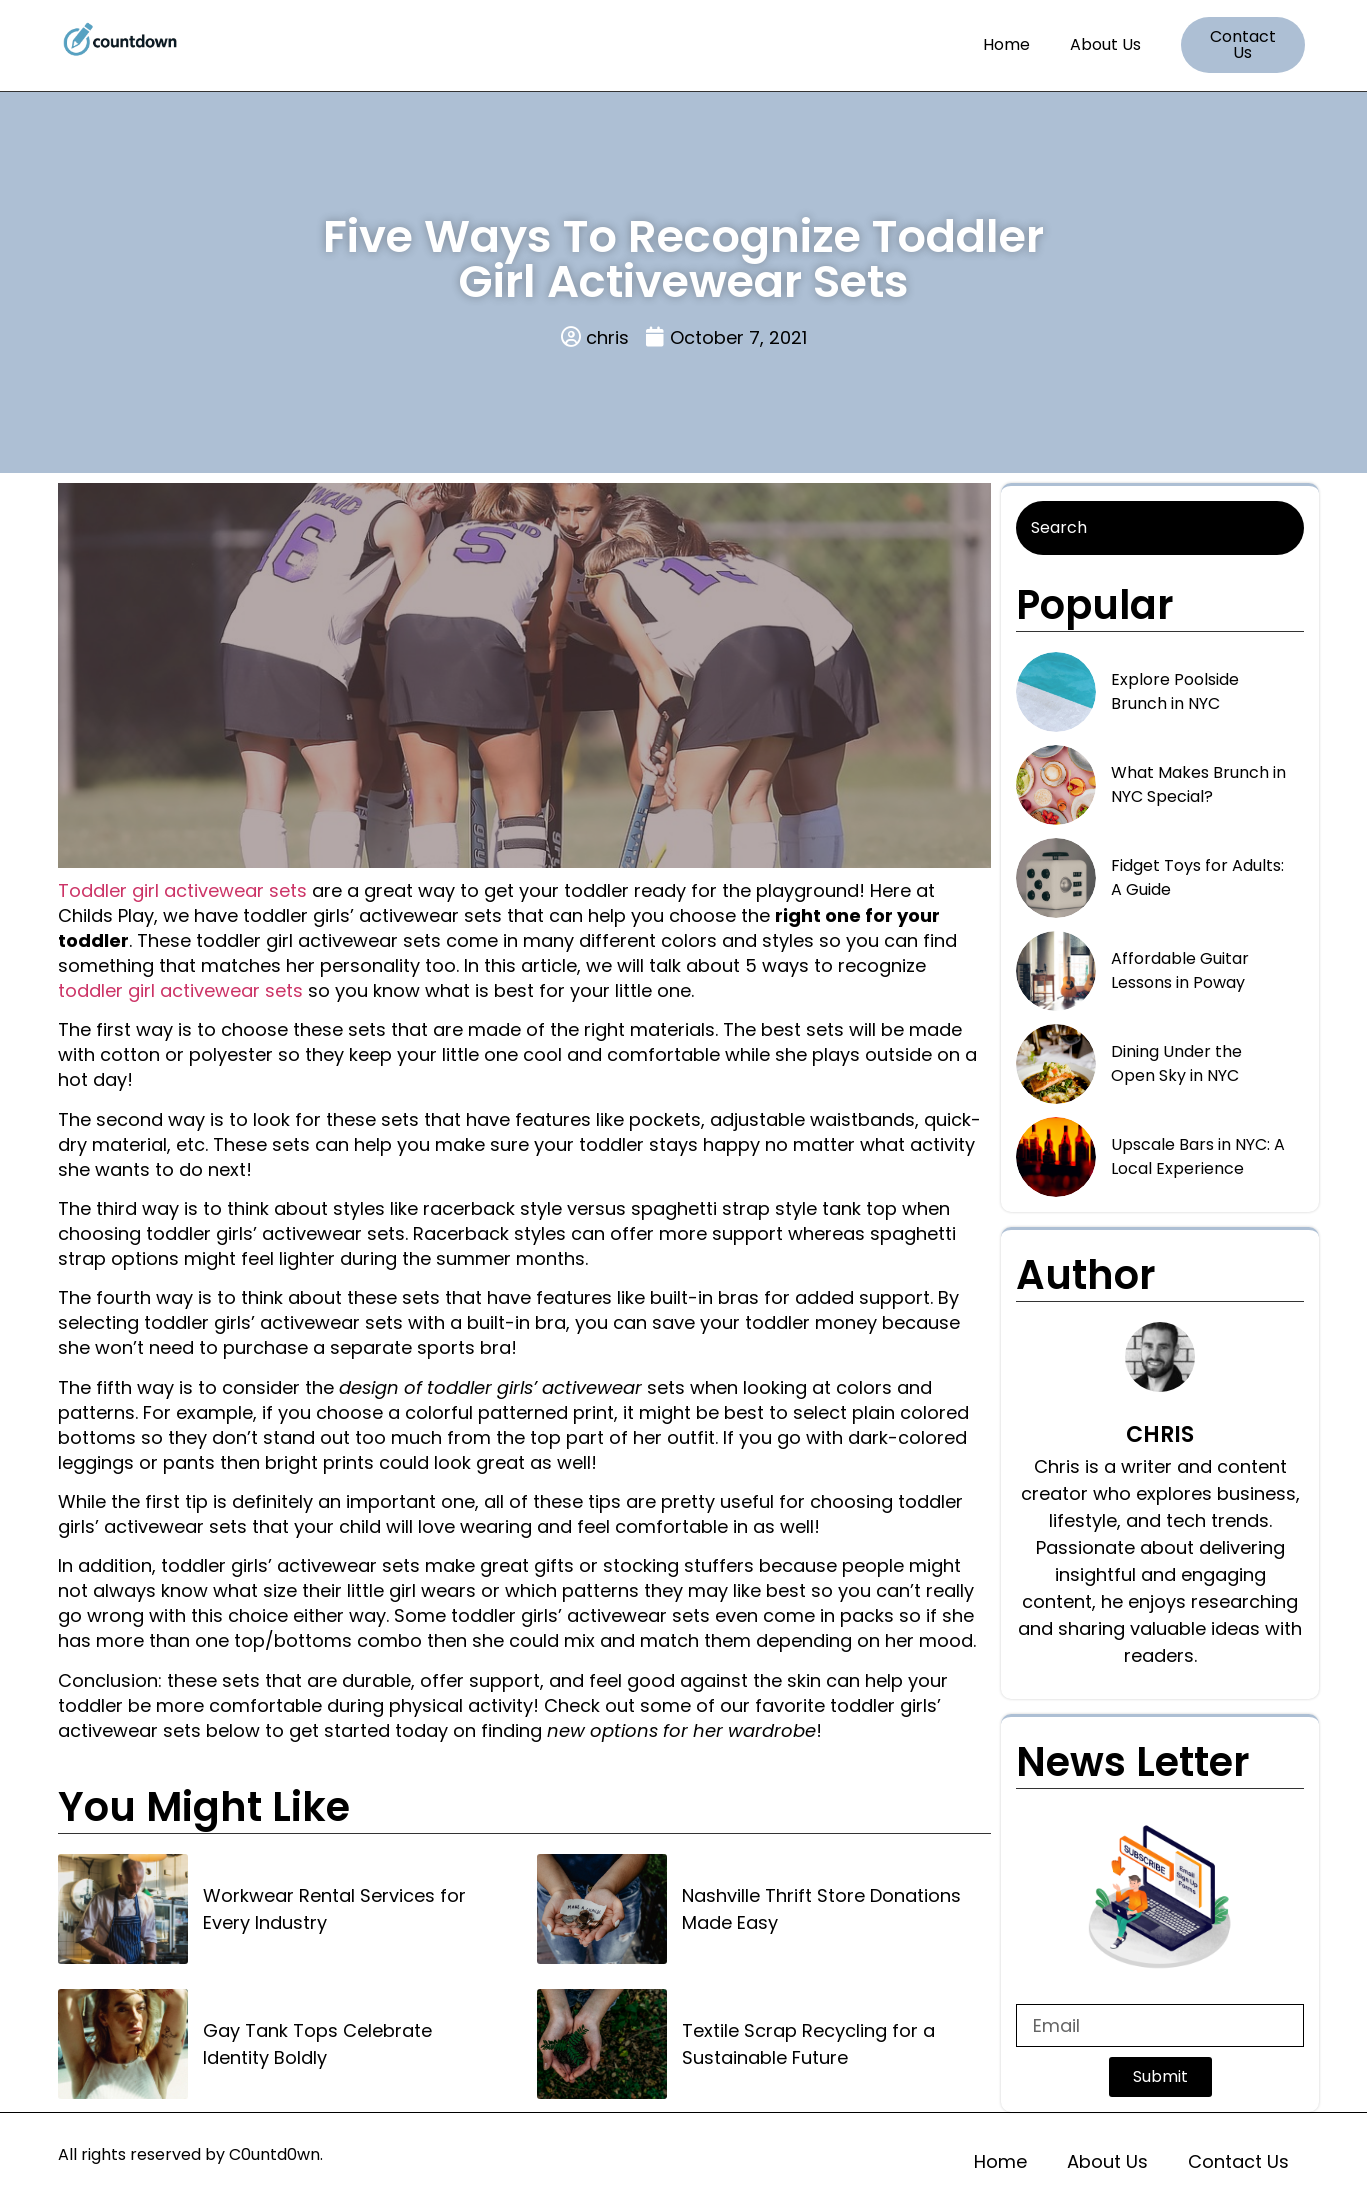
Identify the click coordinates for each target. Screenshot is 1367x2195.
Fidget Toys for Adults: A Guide (1197, 877)
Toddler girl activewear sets (182, 890)
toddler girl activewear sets (180, 990)
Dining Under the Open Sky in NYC (1176, 1063)
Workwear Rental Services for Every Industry (334, 1909)
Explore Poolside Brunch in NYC (1175, 691)
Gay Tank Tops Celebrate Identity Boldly (317, 2044)
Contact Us (1238, 2161)
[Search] (1160, 528)
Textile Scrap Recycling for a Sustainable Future (808, 2044)
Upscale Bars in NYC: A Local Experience (1198, 1156)
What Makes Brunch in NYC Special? (1198, 784)
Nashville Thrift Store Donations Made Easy (821, 1909)
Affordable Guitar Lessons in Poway (1180, 970)
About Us (1105, 44)
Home (1006, 44)
